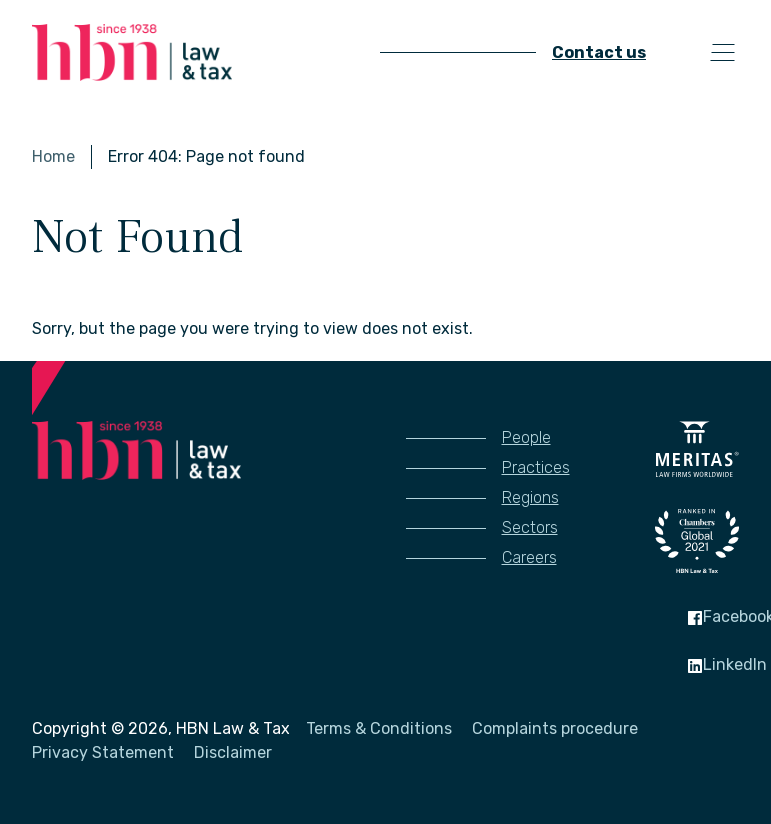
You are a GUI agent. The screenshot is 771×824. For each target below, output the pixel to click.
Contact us (599, 52)
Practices (536, 467)
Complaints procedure (555, 728)
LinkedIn (719, 664)
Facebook (722, 616)
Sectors (530, 527)
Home (53, 156)
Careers (529, 557)
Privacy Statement (103, 752)
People (526, 437)
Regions (530, 497)
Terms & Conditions (379, 728)
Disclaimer (233, 752)
